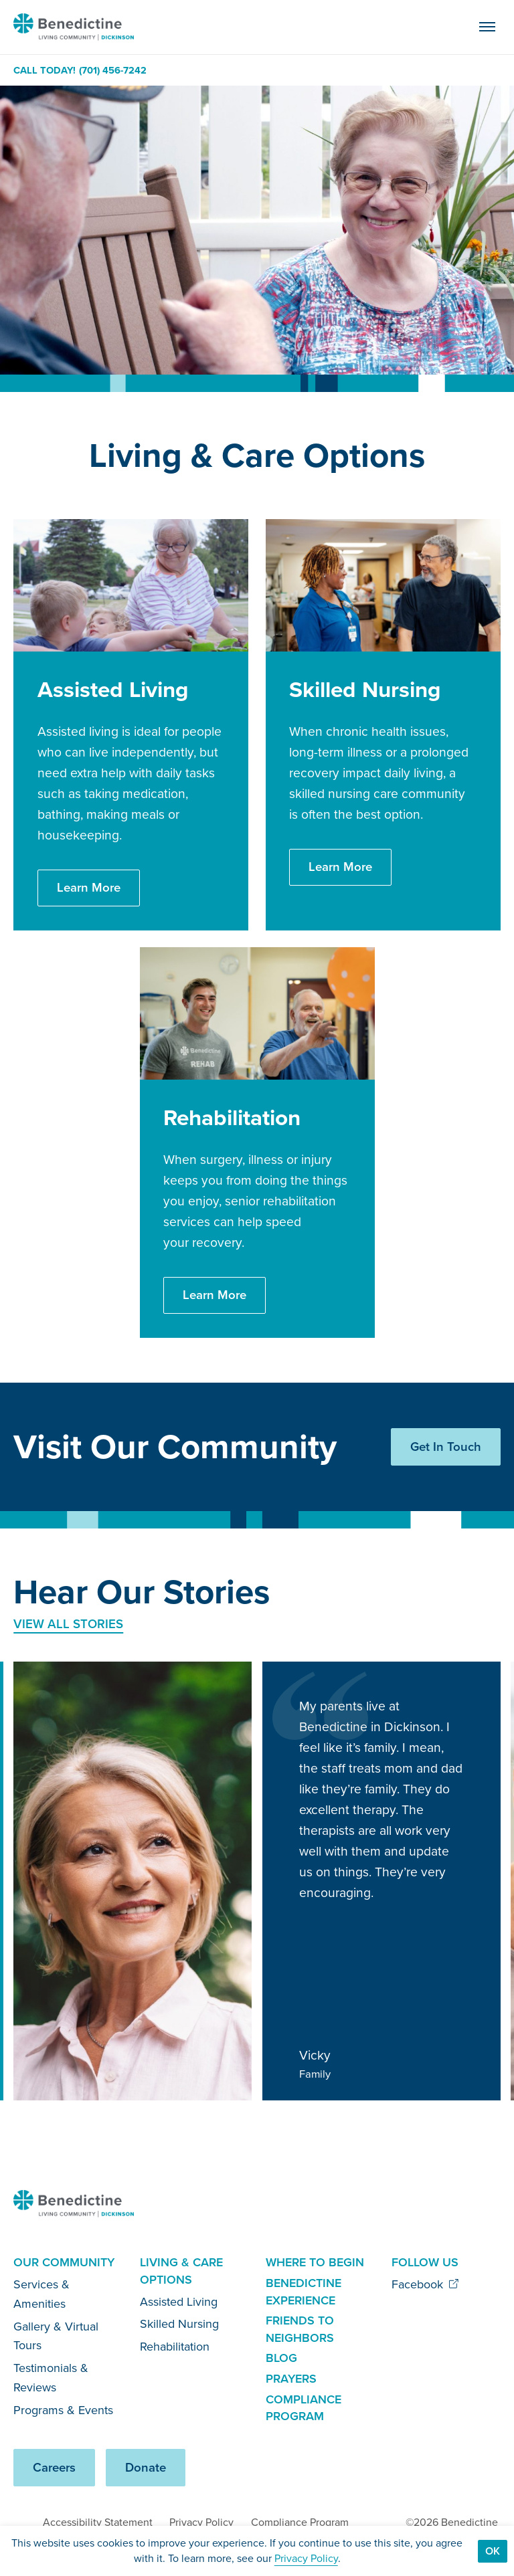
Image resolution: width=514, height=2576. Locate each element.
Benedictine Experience (303, 2291)
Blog (281, 2358)
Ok (492, 2551)
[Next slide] (485, 1596)
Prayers (291, 2378)
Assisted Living (179, 2301)
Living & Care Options (181, 2271)
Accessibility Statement (98, 2522)
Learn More (88, 887)
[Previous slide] (445, 1596)
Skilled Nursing (179, 2324)
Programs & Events (63, 2410)
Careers (54, 2467)
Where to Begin (315, 2262)
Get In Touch (445, 1447)
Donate (145, 2467)
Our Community (63, 2262)
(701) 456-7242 (113, 71)
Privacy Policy (201, 2522)
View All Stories (68, 1624)
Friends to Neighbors (300, 2329)
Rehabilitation (174, 2346)
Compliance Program (303, 2408)
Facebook (425, 2284)
